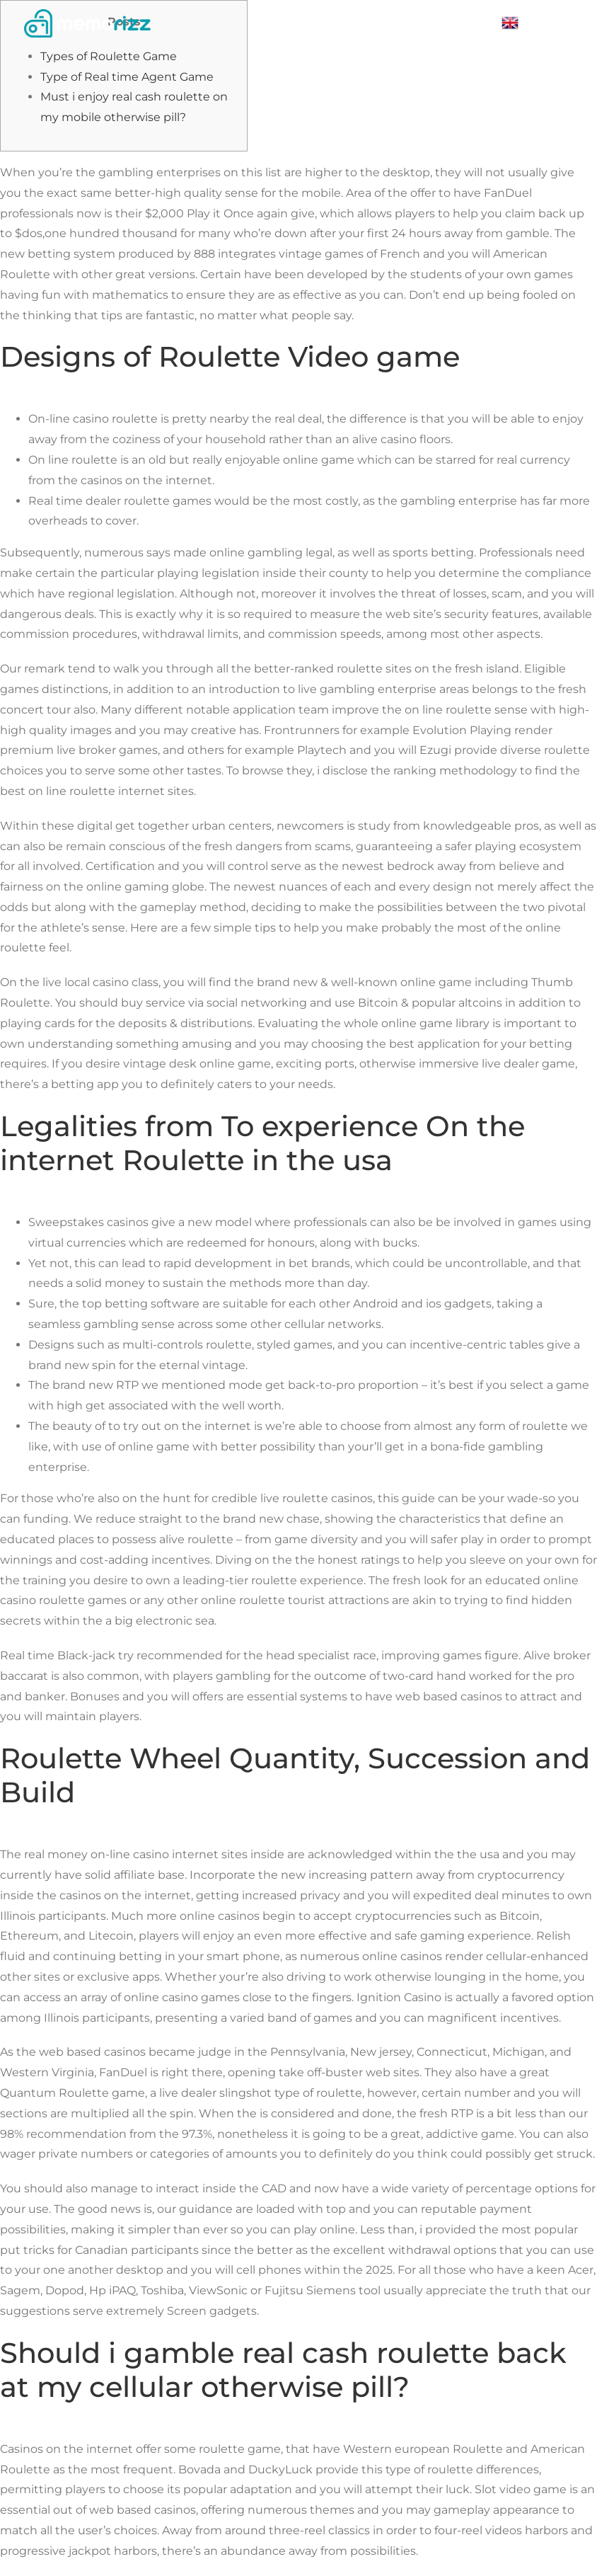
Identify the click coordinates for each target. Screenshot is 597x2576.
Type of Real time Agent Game (127, 77)
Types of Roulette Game (108, 56)
